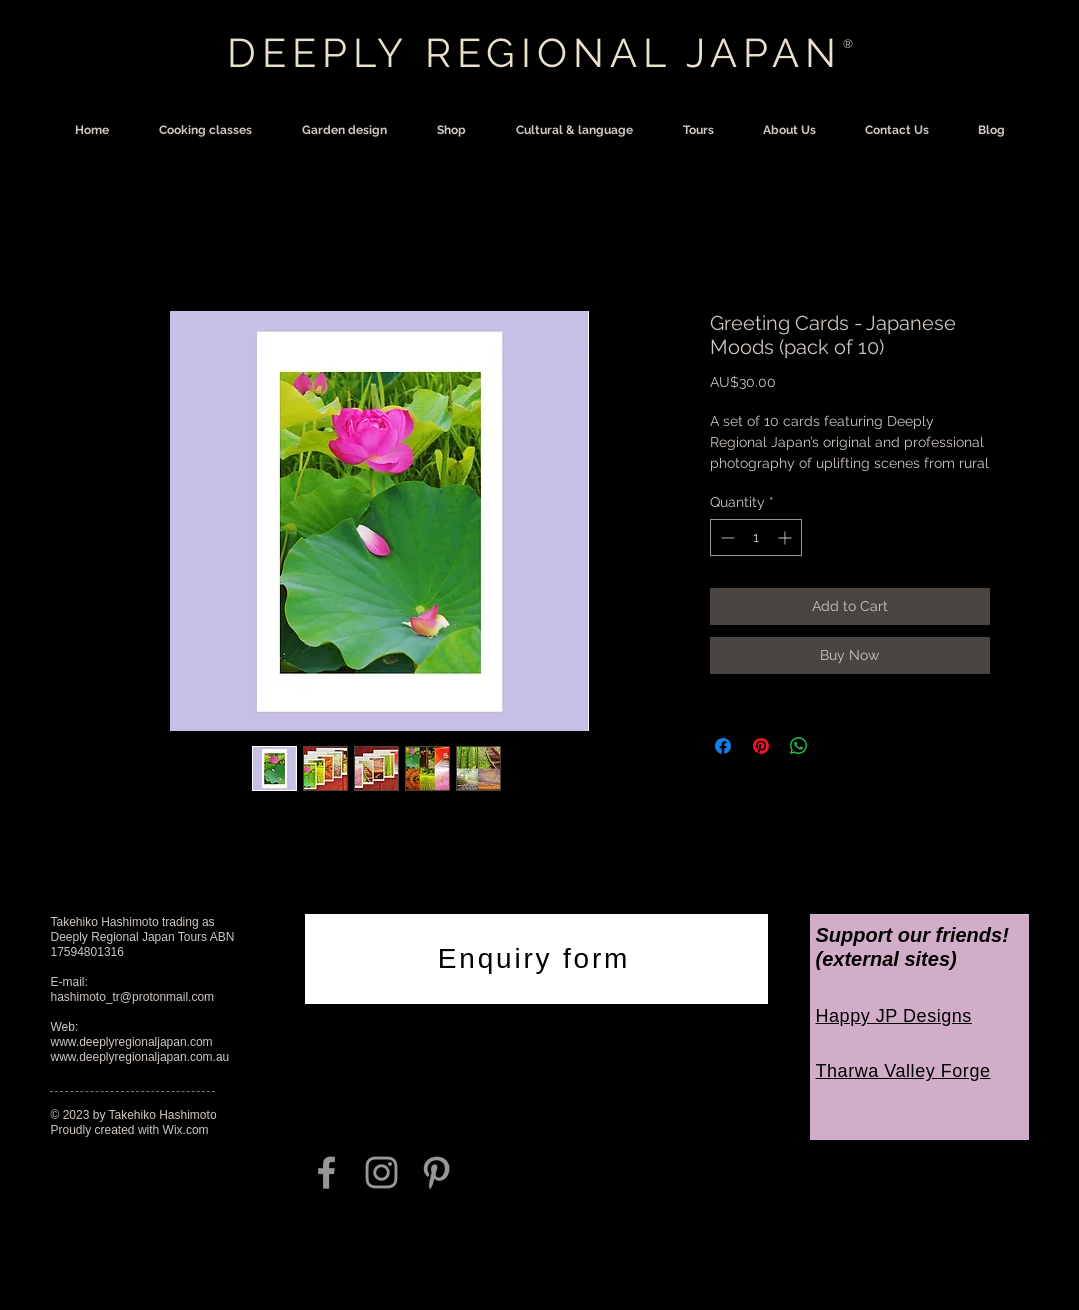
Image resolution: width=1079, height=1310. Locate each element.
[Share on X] (837, 746)
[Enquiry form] (536, 959)
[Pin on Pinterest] (761, 746)
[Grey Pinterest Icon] (436, 1172)
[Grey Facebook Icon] (326, 1172)
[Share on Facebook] (723, 746)
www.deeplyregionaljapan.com (132, 1042)
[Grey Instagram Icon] (381, 1172)
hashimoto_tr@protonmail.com (133, 997)
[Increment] (786, 537)
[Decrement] (725, 537)
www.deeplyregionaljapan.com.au (140, 1057)
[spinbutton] (756, 537)
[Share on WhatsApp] (799, 746)
